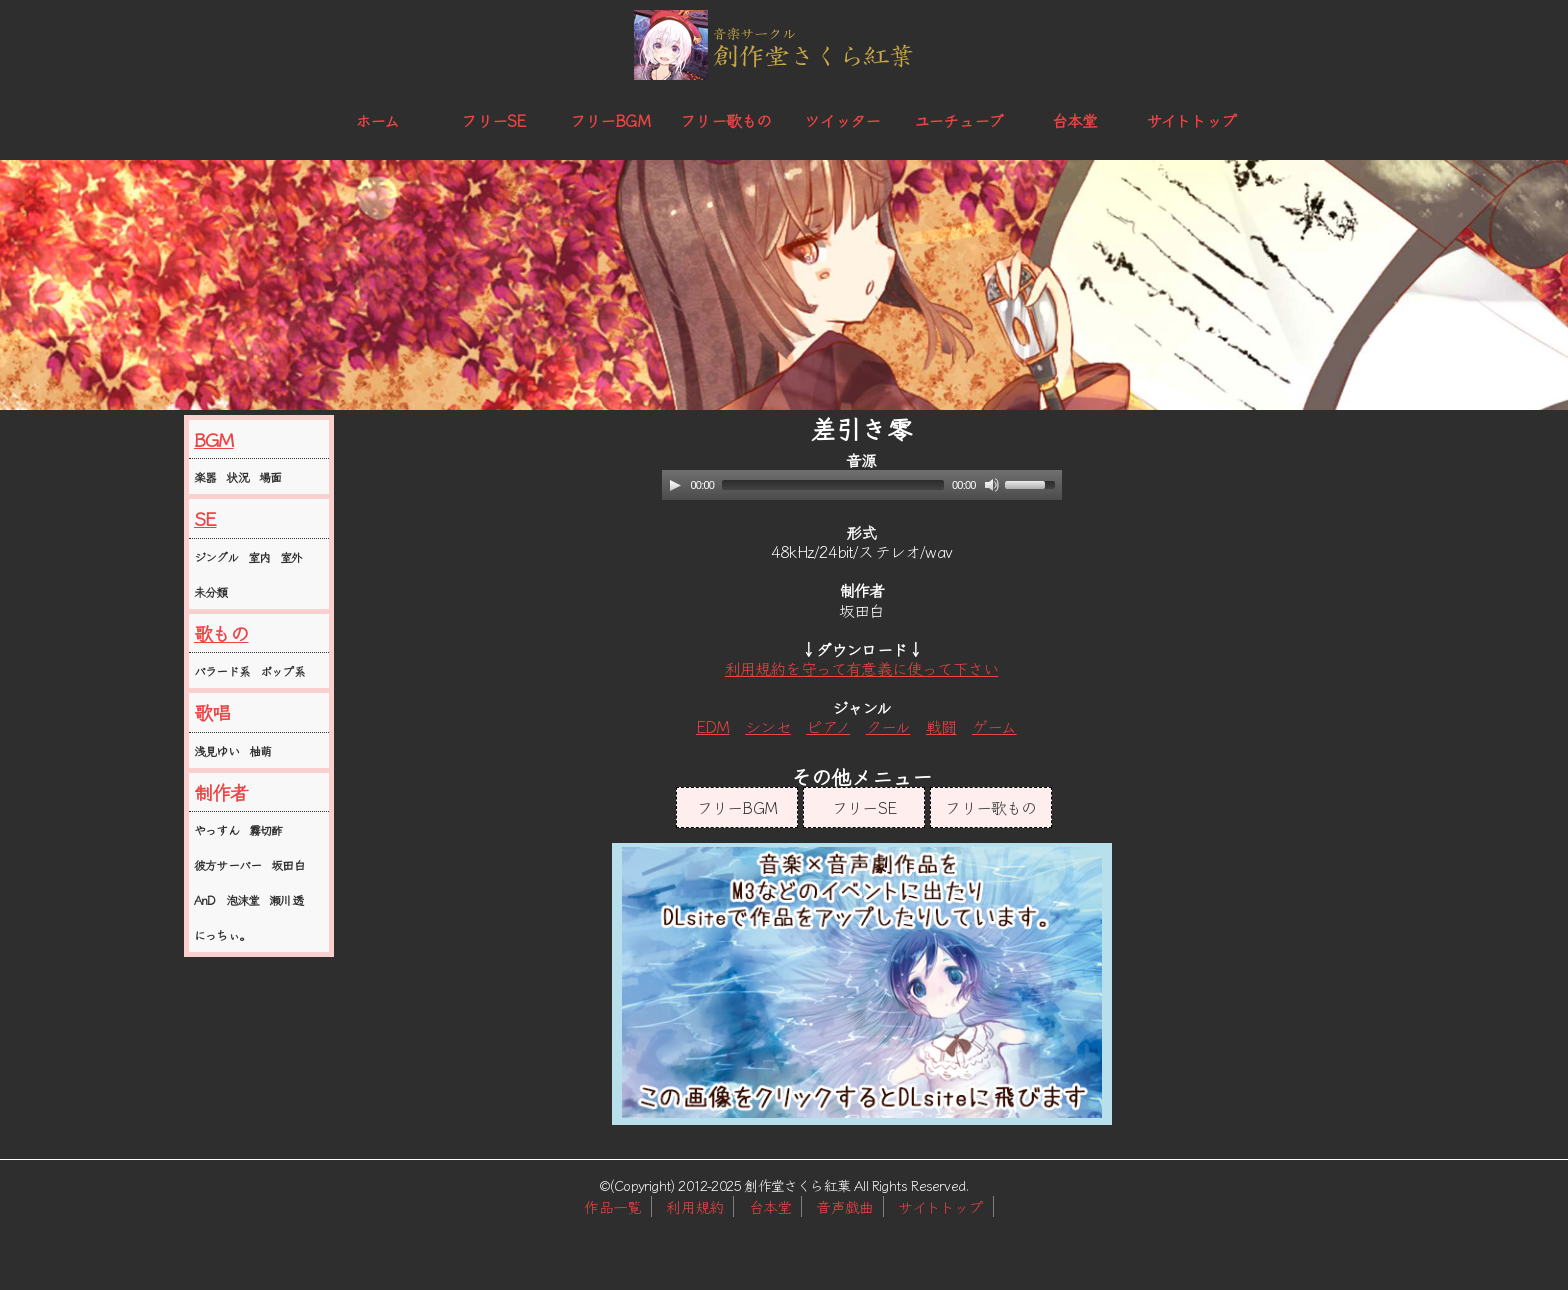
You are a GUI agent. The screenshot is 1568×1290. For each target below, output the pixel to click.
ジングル (216, 556)
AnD (205, 899)
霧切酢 (266, 829)
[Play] (675, 485)
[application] (862, 485)
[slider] (833, 485)
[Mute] (992, 485)
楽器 (205, 476)
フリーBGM (610, 120)
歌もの (221, 633)
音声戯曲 (844, 1206)
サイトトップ (1191, 120)
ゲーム (994, 726)
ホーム (377, 120)
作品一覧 (612, 1206)
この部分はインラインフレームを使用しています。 (862, 984)
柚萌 (260, 750)
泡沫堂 (243, 899)
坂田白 (288, 864)
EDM (713, 726)
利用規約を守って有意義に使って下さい (862, 668)
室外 (291, 556)
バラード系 (222, 670)
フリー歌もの (725, 120)
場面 (270, 476)
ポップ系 (282, 670)
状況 (237, 476)
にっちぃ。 (222, 934)
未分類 (211, 591)
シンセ (768, 726)
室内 (259, 556)
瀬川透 (286, 899)
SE (205, 518)
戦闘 (941, 726)
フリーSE (493, 120)
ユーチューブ (958, 120)
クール (888, 726)
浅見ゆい (216, 750)
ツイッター (842, 120)
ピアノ (828, 726)
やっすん (216, 829)
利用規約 (694, 1206)
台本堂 (1075, 120)
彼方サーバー (227, 864)
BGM (214, 439)
